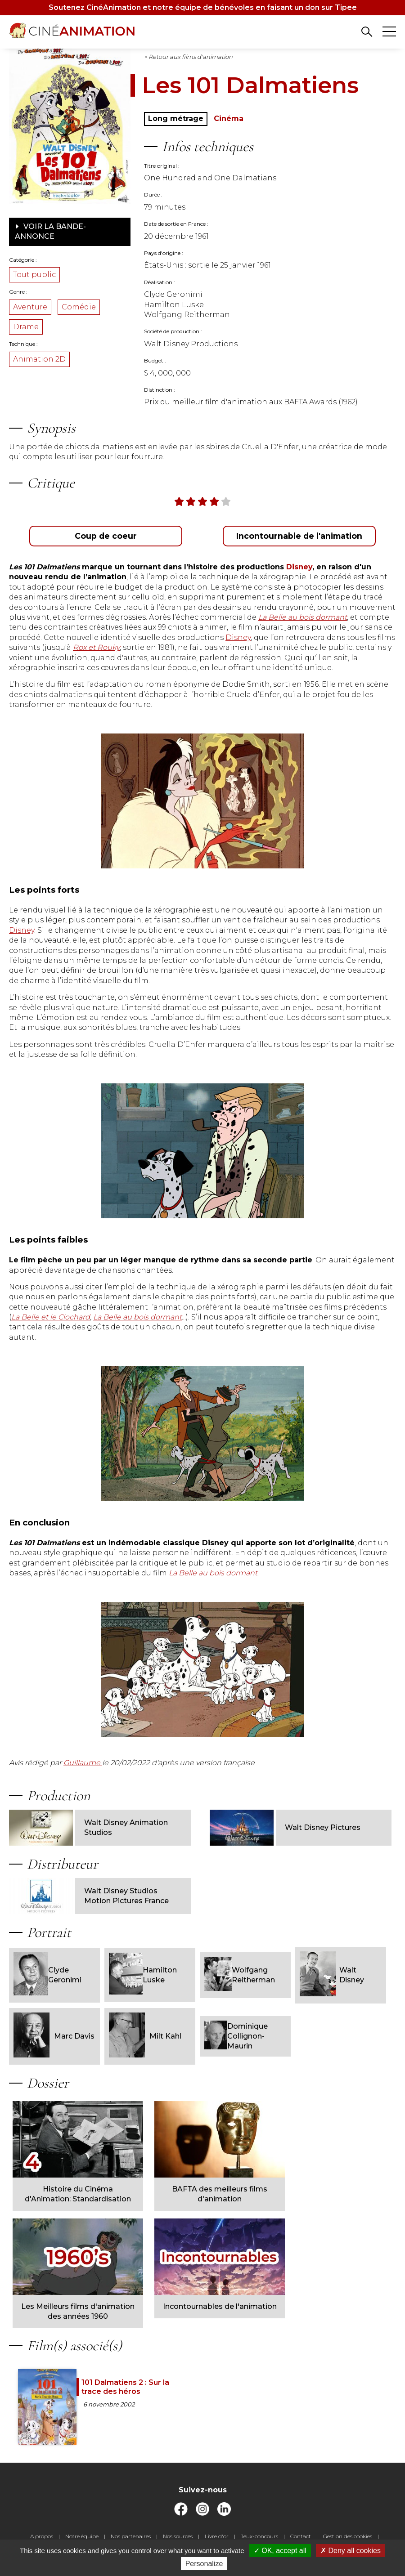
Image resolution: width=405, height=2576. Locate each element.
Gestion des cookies (347, 2536)
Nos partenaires (131, 2536)
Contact (300, 2536)
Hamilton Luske (143, 1975)
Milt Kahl (145, 2036)
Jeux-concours (259, 2536)
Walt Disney (332, 1975)
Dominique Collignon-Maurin (236, 2036)
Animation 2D (39, 359)
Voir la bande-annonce (50, 231)
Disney (238, 637)
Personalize (204, 2563)
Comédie (79, 307)
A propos (41, 2536)
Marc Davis (54, 2036)
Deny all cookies (350, 2550)
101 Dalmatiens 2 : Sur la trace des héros (125, 2387)
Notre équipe (82, 2536)
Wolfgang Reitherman (239, 1975)
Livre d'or (217, 2536)
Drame (26, 326)
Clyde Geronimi (47, 1975)
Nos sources (178, 2536)
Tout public (34, 274)
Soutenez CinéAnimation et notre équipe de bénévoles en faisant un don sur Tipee (203, 7)
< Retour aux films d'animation (188, 56)
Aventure (30, 307)
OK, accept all (280, 2550)
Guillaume (82, 1762)
